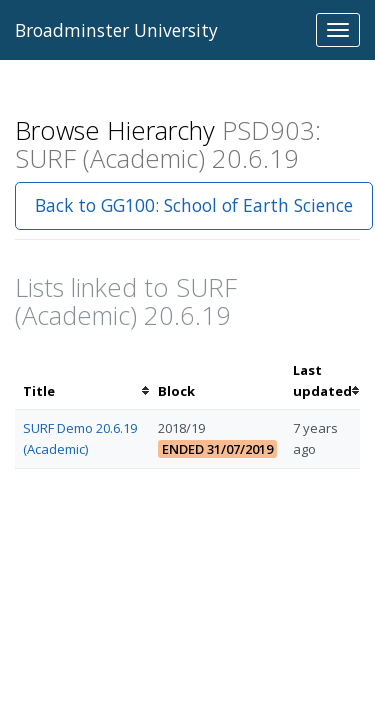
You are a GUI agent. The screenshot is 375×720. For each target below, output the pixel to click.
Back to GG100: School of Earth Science (194, 205)
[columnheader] (82, 381)
